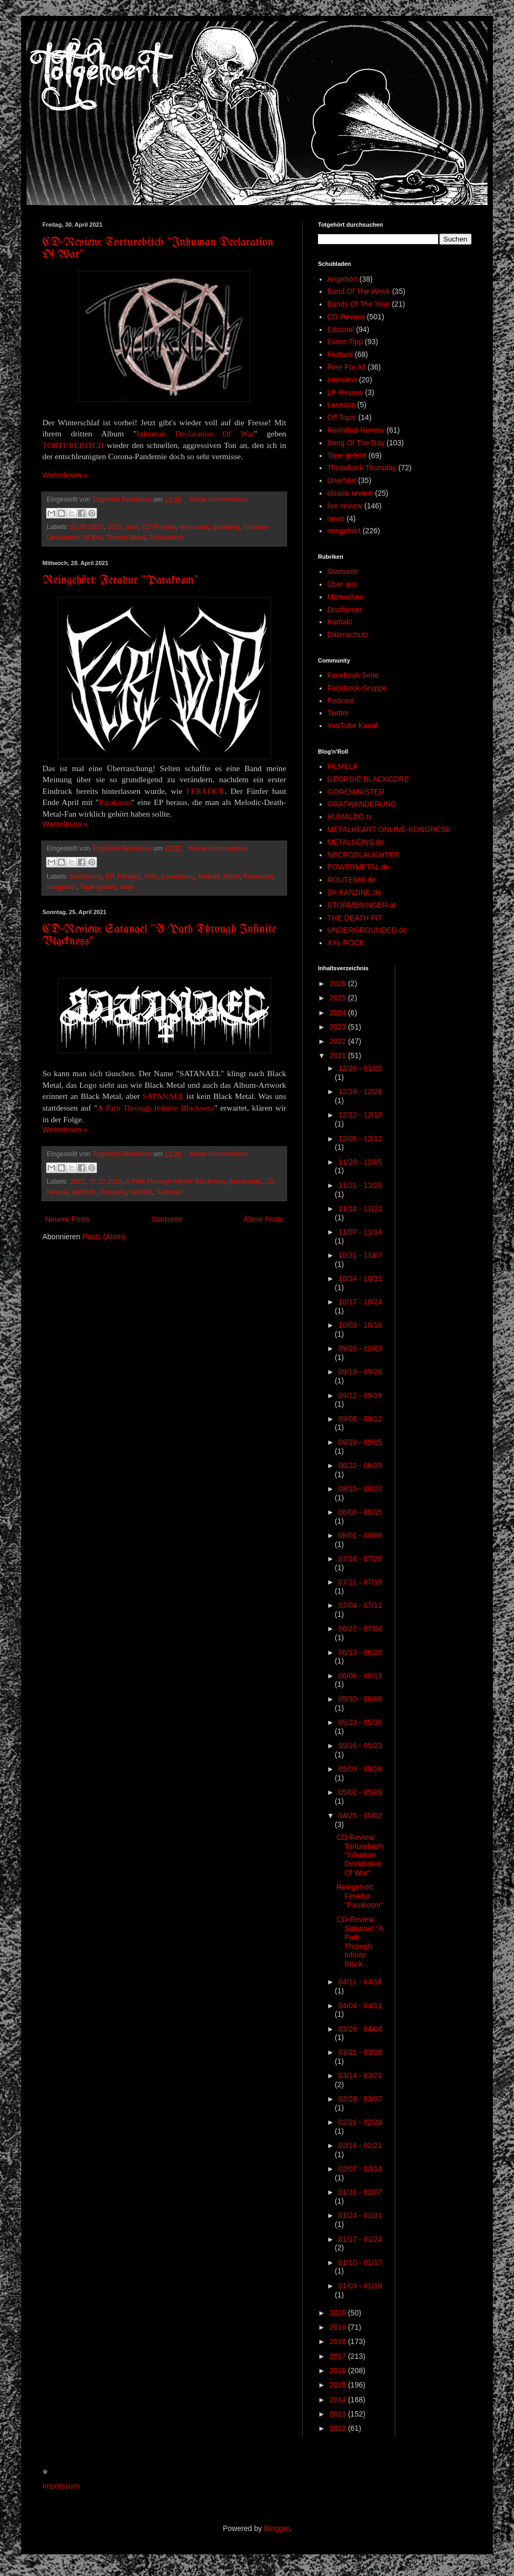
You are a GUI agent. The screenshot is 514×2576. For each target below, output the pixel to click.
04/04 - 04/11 (360, 2005)
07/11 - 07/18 (360, 1582)
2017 (339, 2356)
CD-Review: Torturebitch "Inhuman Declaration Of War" (359, 1855)
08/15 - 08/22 (360, 1488)
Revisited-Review (356, 430)
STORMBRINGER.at (361, 905)
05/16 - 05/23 (360, 1745)
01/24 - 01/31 (360, 2215)
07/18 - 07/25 (360, 1558)
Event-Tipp (345, 341)
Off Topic (342, 417)
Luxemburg (177, 876)
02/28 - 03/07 (360, 2099)
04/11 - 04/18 (360, 1982)
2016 (339, 2370)
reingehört (62, 887)
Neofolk (141, 1192)
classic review (350, 493)
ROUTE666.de (351, 879)
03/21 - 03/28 (360, 2052)
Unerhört (341, 480)
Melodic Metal (219, 876)
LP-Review (345, 392)
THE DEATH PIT (355, 918)
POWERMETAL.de (358, 867)
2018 (339, 2341)
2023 (339, 1027)
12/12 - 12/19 (360, 1115)
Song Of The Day (356, 443)
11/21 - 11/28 (360, 1185)
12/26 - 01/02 (360, 1068)
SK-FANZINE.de (354, 892)
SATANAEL (163, 1096)
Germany (112, 1192)
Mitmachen (345, 597)
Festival (340, 354)
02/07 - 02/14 (360, 2168)
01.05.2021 (86, 527)
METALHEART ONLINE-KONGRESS (389, 829)
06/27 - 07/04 (360, 1628)
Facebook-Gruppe (357, 688)
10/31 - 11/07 (360, 1255)
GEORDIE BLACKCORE (368, 779)
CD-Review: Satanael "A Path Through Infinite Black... (359, 1941)
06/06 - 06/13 (360, 1675)
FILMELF (342, 766)
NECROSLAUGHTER (363, 855)
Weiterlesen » (64, 475)
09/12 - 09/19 (360, 1395)
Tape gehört (98, 887)
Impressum (60, 2486)
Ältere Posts (263, 1219)
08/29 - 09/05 (360, 1442)
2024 (339, 1012)
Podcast (341, 700)
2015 (339, 2385)
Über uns (342, 584)
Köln (150, 876)
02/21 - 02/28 (360, 2122)
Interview (342, 379)
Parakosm (115, 802)
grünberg (225, 527)
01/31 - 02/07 (360, 2192)
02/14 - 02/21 (360, 2145)
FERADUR (206, 790)
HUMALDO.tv (350, 816)
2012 (339, 2428)
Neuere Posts (67, 1219)
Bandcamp (86, 876)
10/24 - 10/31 (360, 1278)
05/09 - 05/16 (360, 1769)
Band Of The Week (359, 291)
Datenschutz (348, 634)
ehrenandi (194, 527)
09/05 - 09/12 (360, 1419)
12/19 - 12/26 (360, 1091)
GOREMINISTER (356, 792)
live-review (344, 506)
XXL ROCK (346, 942)
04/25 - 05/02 (360, 1815)
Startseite (166, 1219)
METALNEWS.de (355, 842)
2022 (339, 1041)
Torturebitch (166, 537)
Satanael (169, 1192)
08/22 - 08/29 (360, 1465)
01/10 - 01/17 (360, 2262)
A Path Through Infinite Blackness (156, 1107)
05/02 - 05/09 (360, 1792)
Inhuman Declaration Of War (195, 433)
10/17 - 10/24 (360, 1302)
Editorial (341, 329)
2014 (339, 2399)
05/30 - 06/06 (360, 1699)
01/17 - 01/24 (360, 2239)
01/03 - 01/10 (360, 2286)
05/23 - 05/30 (360, 1722)
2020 (339, 2313)
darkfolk (83, 1192)
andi (132, 527)
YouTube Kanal (352, 725)
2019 (339, 2327)
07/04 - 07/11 (360, 1605)
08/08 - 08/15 (360, 1512)
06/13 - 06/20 (360, 1652)
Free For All (346, 367)
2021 (114, 527)
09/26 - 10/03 (360, 1348)
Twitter (338, 713)
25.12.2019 (105, 1181)
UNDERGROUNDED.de (367, 930)
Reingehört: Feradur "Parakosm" (120, 581)
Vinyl (126, 887)
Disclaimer (344, 609)
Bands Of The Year (358, 304)
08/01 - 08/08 (360, 1535)
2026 (339, 983)
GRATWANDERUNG (362, 804)
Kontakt (339, 622)
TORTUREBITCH (73, 445)
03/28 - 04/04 (360, 2029)
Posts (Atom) (104, 1236)
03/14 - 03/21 (360, 2075)
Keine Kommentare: (219, 499)
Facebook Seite (353, 675)
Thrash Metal (126, 537)
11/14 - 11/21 (360, 1208)
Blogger (276, 2528)
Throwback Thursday (361, 467)
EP (109, 876)
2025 (339, 998)
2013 (339, 2414)
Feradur (129, 876)
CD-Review (158, 527)
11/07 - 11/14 (360, 1232)
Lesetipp (341, 404)
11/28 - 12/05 (360, 1162)
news (336, 518)
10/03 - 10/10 (360, 1325)
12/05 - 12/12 (360, 1138)
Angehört (342, 279)
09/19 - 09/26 (360, 1371)
